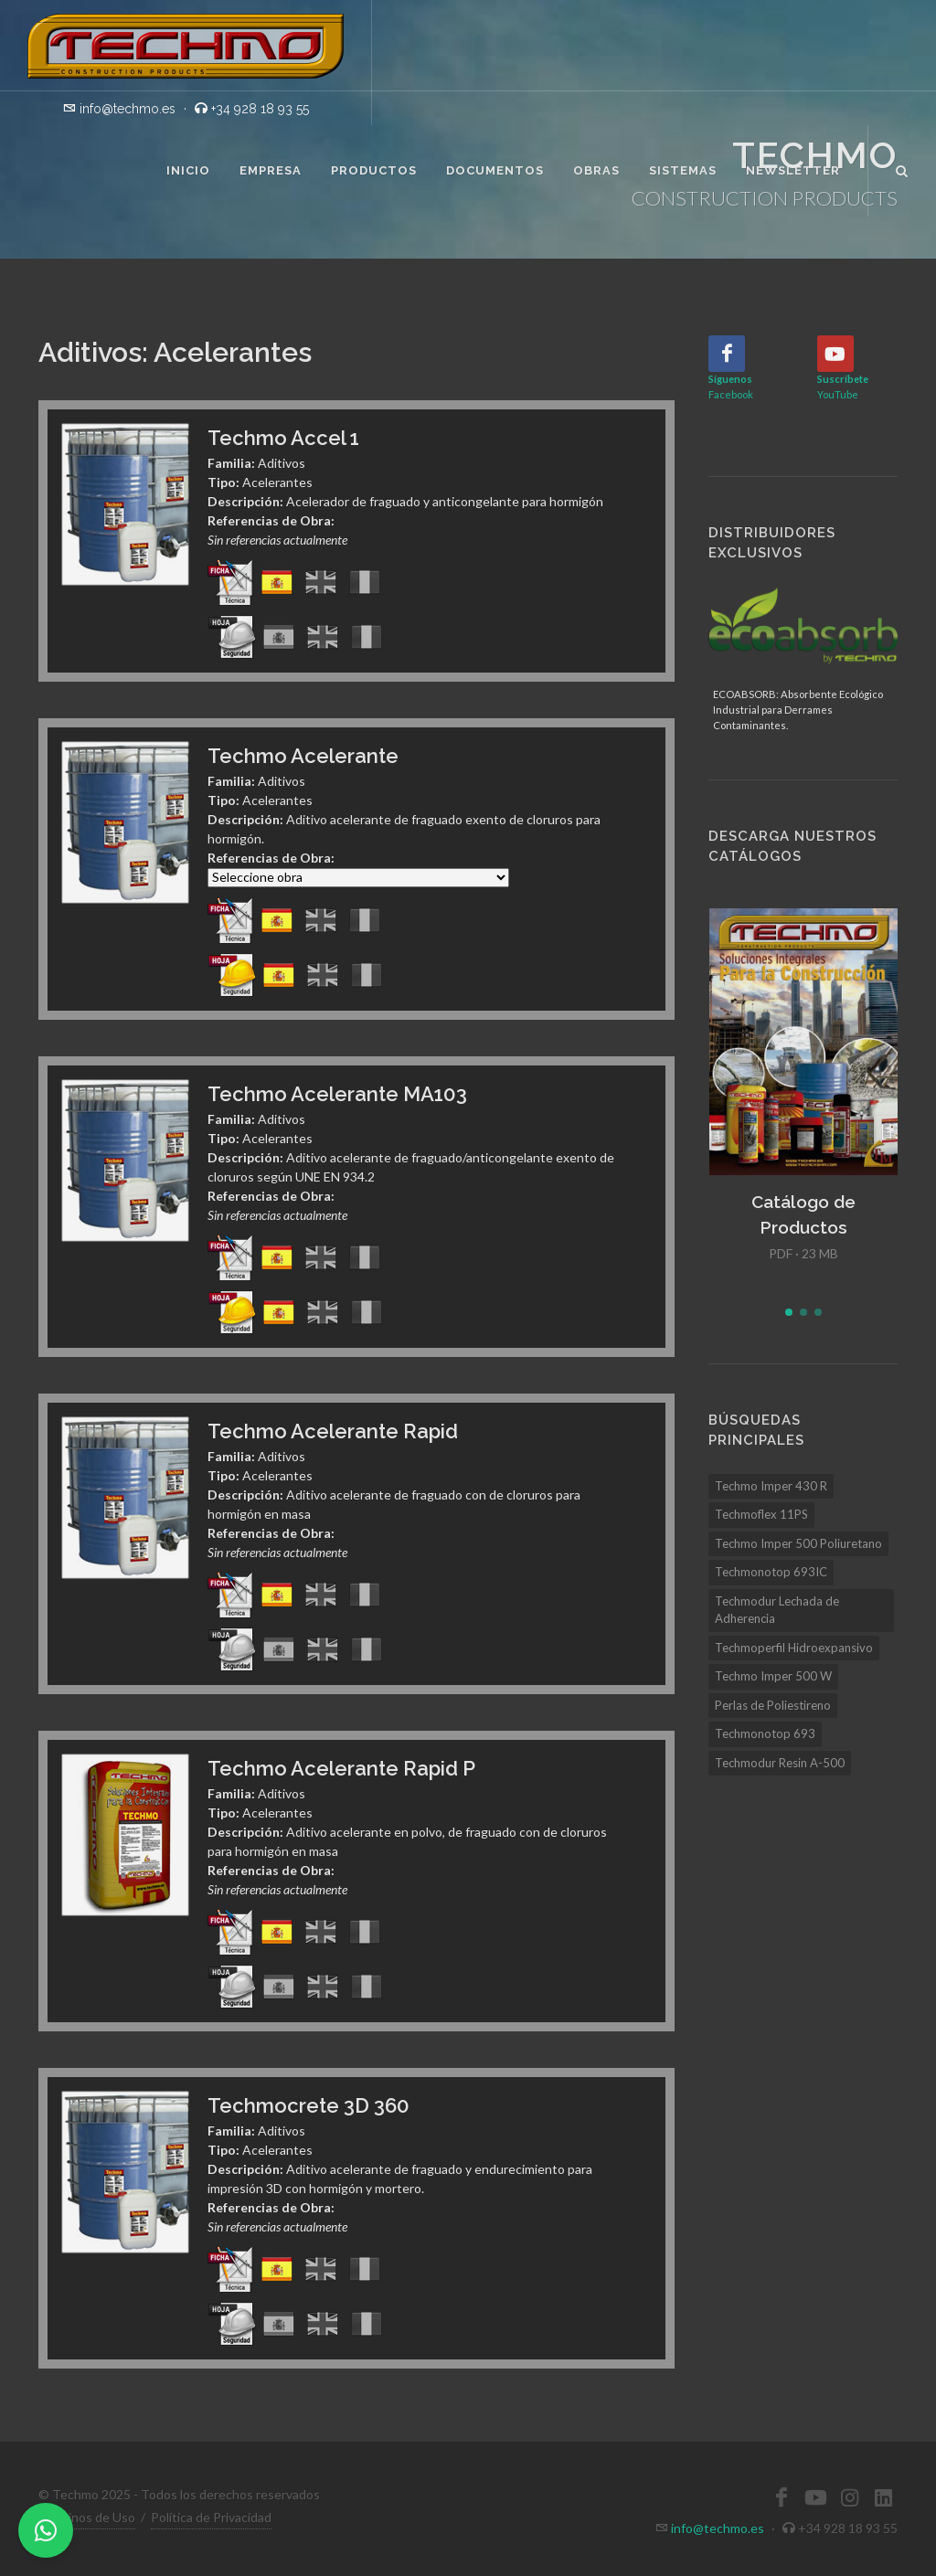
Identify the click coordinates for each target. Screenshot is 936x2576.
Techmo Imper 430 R (771, 1486)
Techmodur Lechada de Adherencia (777, 1610)
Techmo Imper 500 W (773, 1676)
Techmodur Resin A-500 (780, 1762)
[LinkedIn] (883, 2497)
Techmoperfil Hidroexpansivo (794, 1647)
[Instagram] (849, 2497)
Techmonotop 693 (765, 1733)
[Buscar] (902, 168)
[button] (788, 1312)
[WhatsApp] (45, 2530)
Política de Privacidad (211, 2517)
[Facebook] (726, 353)
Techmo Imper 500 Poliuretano (798, 1543)
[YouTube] (835, 353)
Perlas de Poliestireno (773, 1705)
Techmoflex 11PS (761, 1514)
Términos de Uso (86, 2517)
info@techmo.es (717, 2528)
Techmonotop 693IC (771, 1571)
